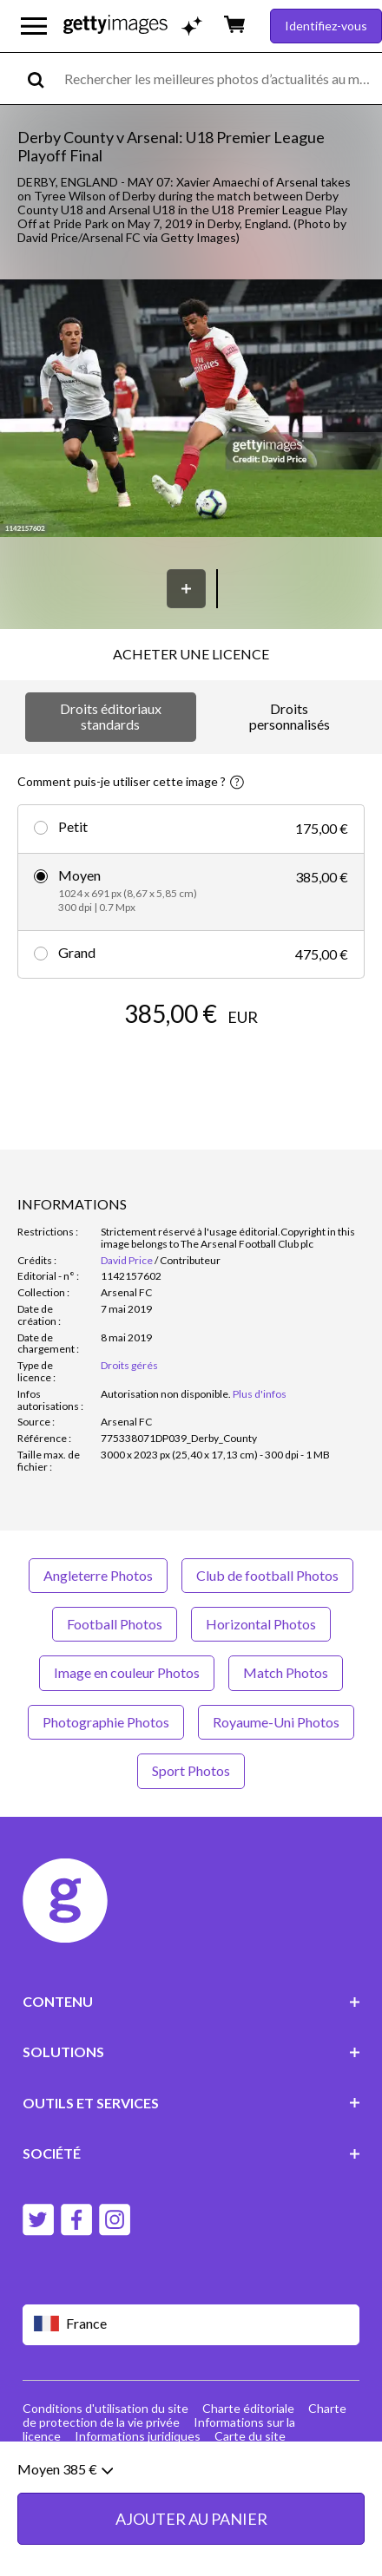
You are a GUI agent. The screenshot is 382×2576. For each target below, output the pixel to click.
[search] (43, 78)
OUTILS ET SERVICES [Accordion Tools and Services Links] (191, 2102)
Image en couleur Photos (127, 1672)
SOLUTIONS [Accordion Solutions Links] (191, 2051)
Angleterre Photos (98, 1575)
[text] (220, 78)
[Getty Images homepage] (115, 25)
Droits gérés (129, 1365)
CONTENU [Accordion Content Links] (191, 2001)
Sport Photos (191, 1770)
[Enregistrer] (186, 588)
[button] (191, 409)
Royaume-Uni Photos (276, 1722)
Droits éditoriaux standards (110, 716)
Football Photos (114, 1624)
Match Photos (285, 1672)
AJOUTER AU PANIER (191, 2531)
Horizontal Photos (261, 1624)
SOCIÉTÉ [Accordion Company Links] (191, 2153)
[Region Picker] (191, 2324)
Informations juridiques (138, 2436)
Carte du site (250, 2436)
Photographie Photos (106, 1722)
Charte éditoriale (248, 2408)
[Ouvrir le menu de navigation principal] (34, 26)
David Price (127, 1260)
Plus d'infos (259, 1393)
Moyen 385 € (65, 2482)
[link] (166, 1393)
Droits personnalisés (289, 716)
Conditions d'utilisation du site (105, 2408)
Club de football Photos (267, 1575)
